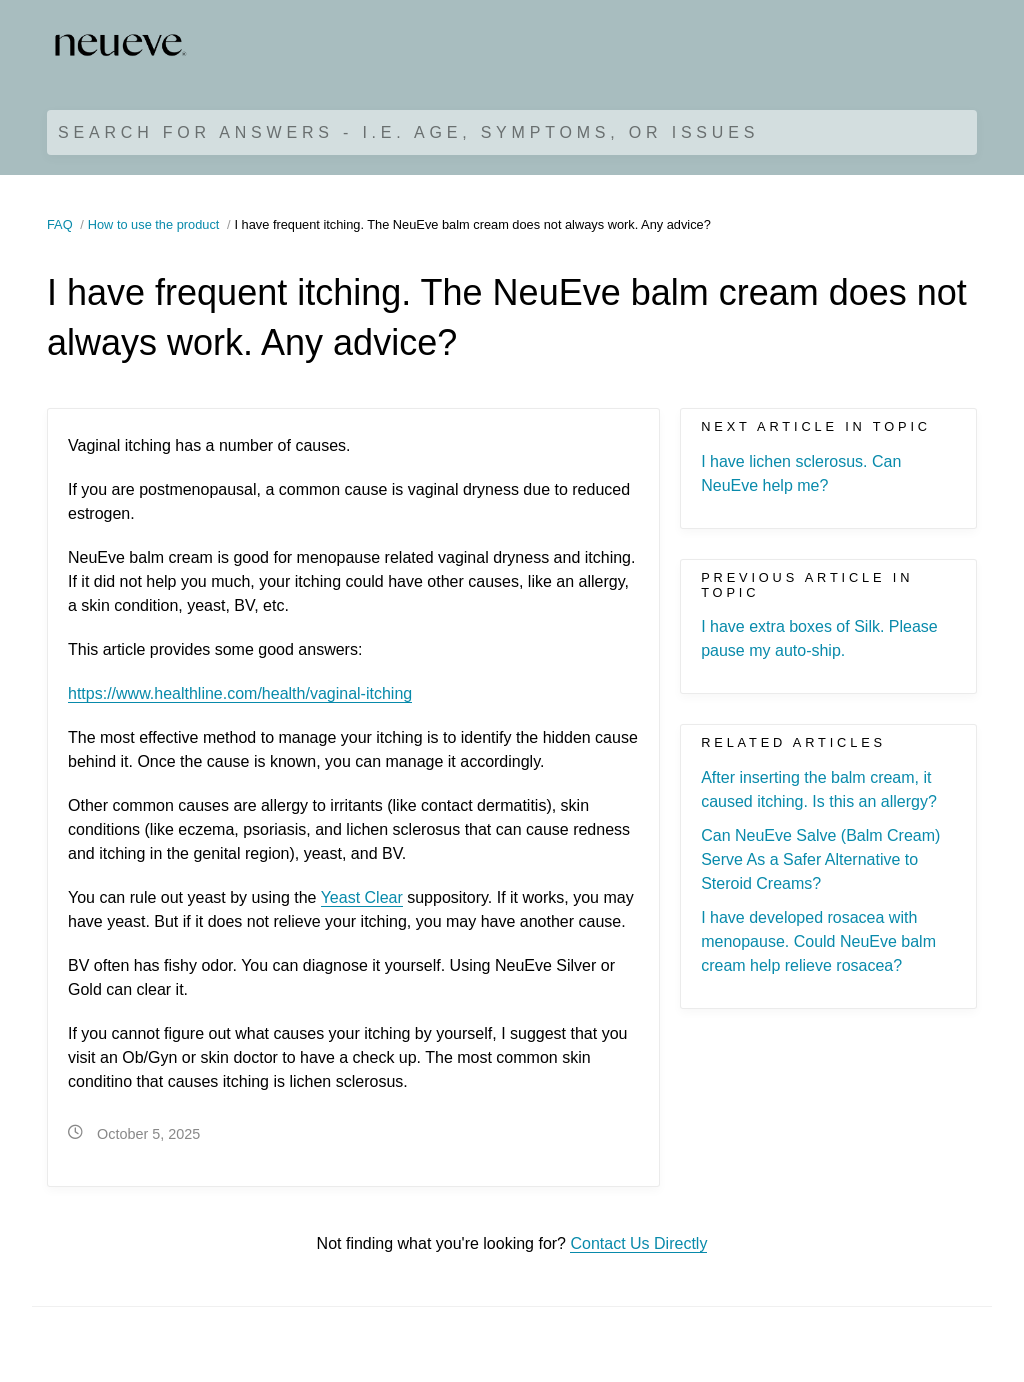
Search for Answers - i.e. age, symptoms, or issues (408, 132)
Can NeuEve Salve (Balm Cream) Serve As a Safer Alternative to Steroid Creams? (820, 859)
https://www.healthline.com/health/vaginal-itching (240, 693)
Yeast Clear (362, 897)
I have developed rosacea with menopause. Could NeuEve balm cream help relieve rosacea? (818, 941)
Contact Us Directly (638, 1243)
